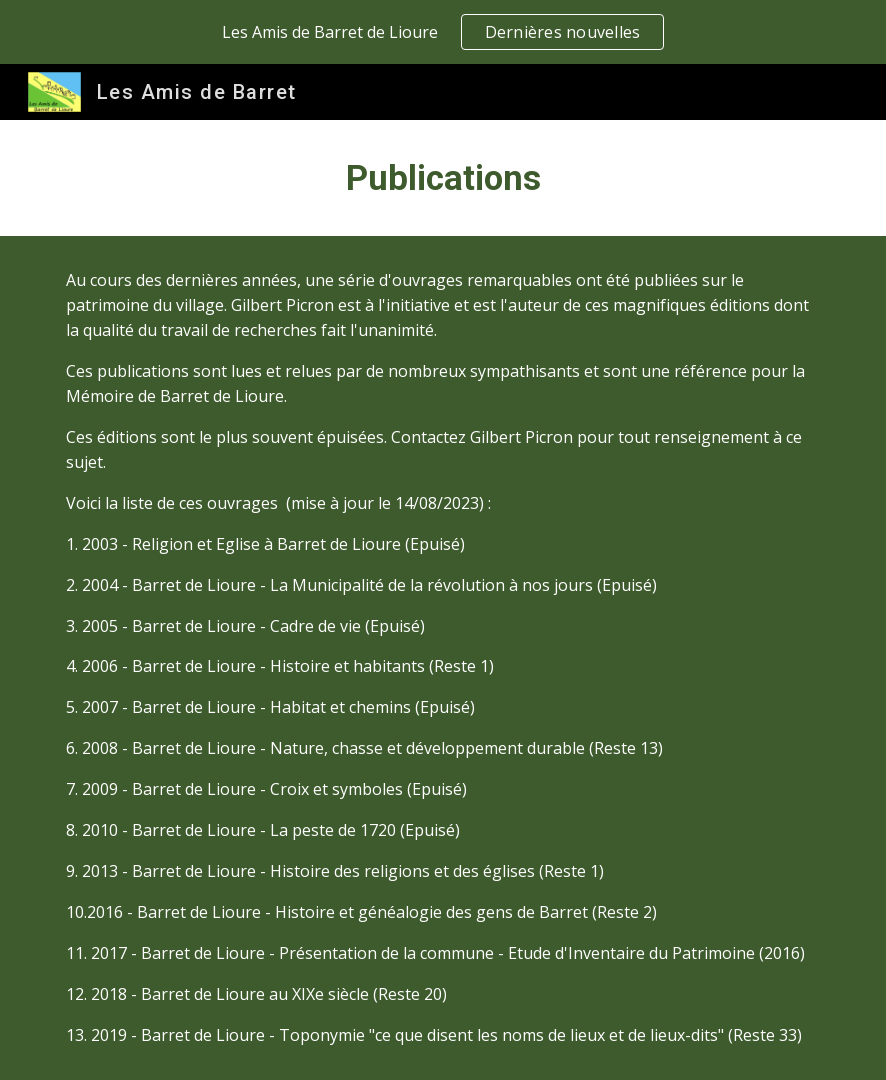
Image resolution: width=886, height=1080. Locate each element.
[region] (443, 32)
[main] (443, 178)
